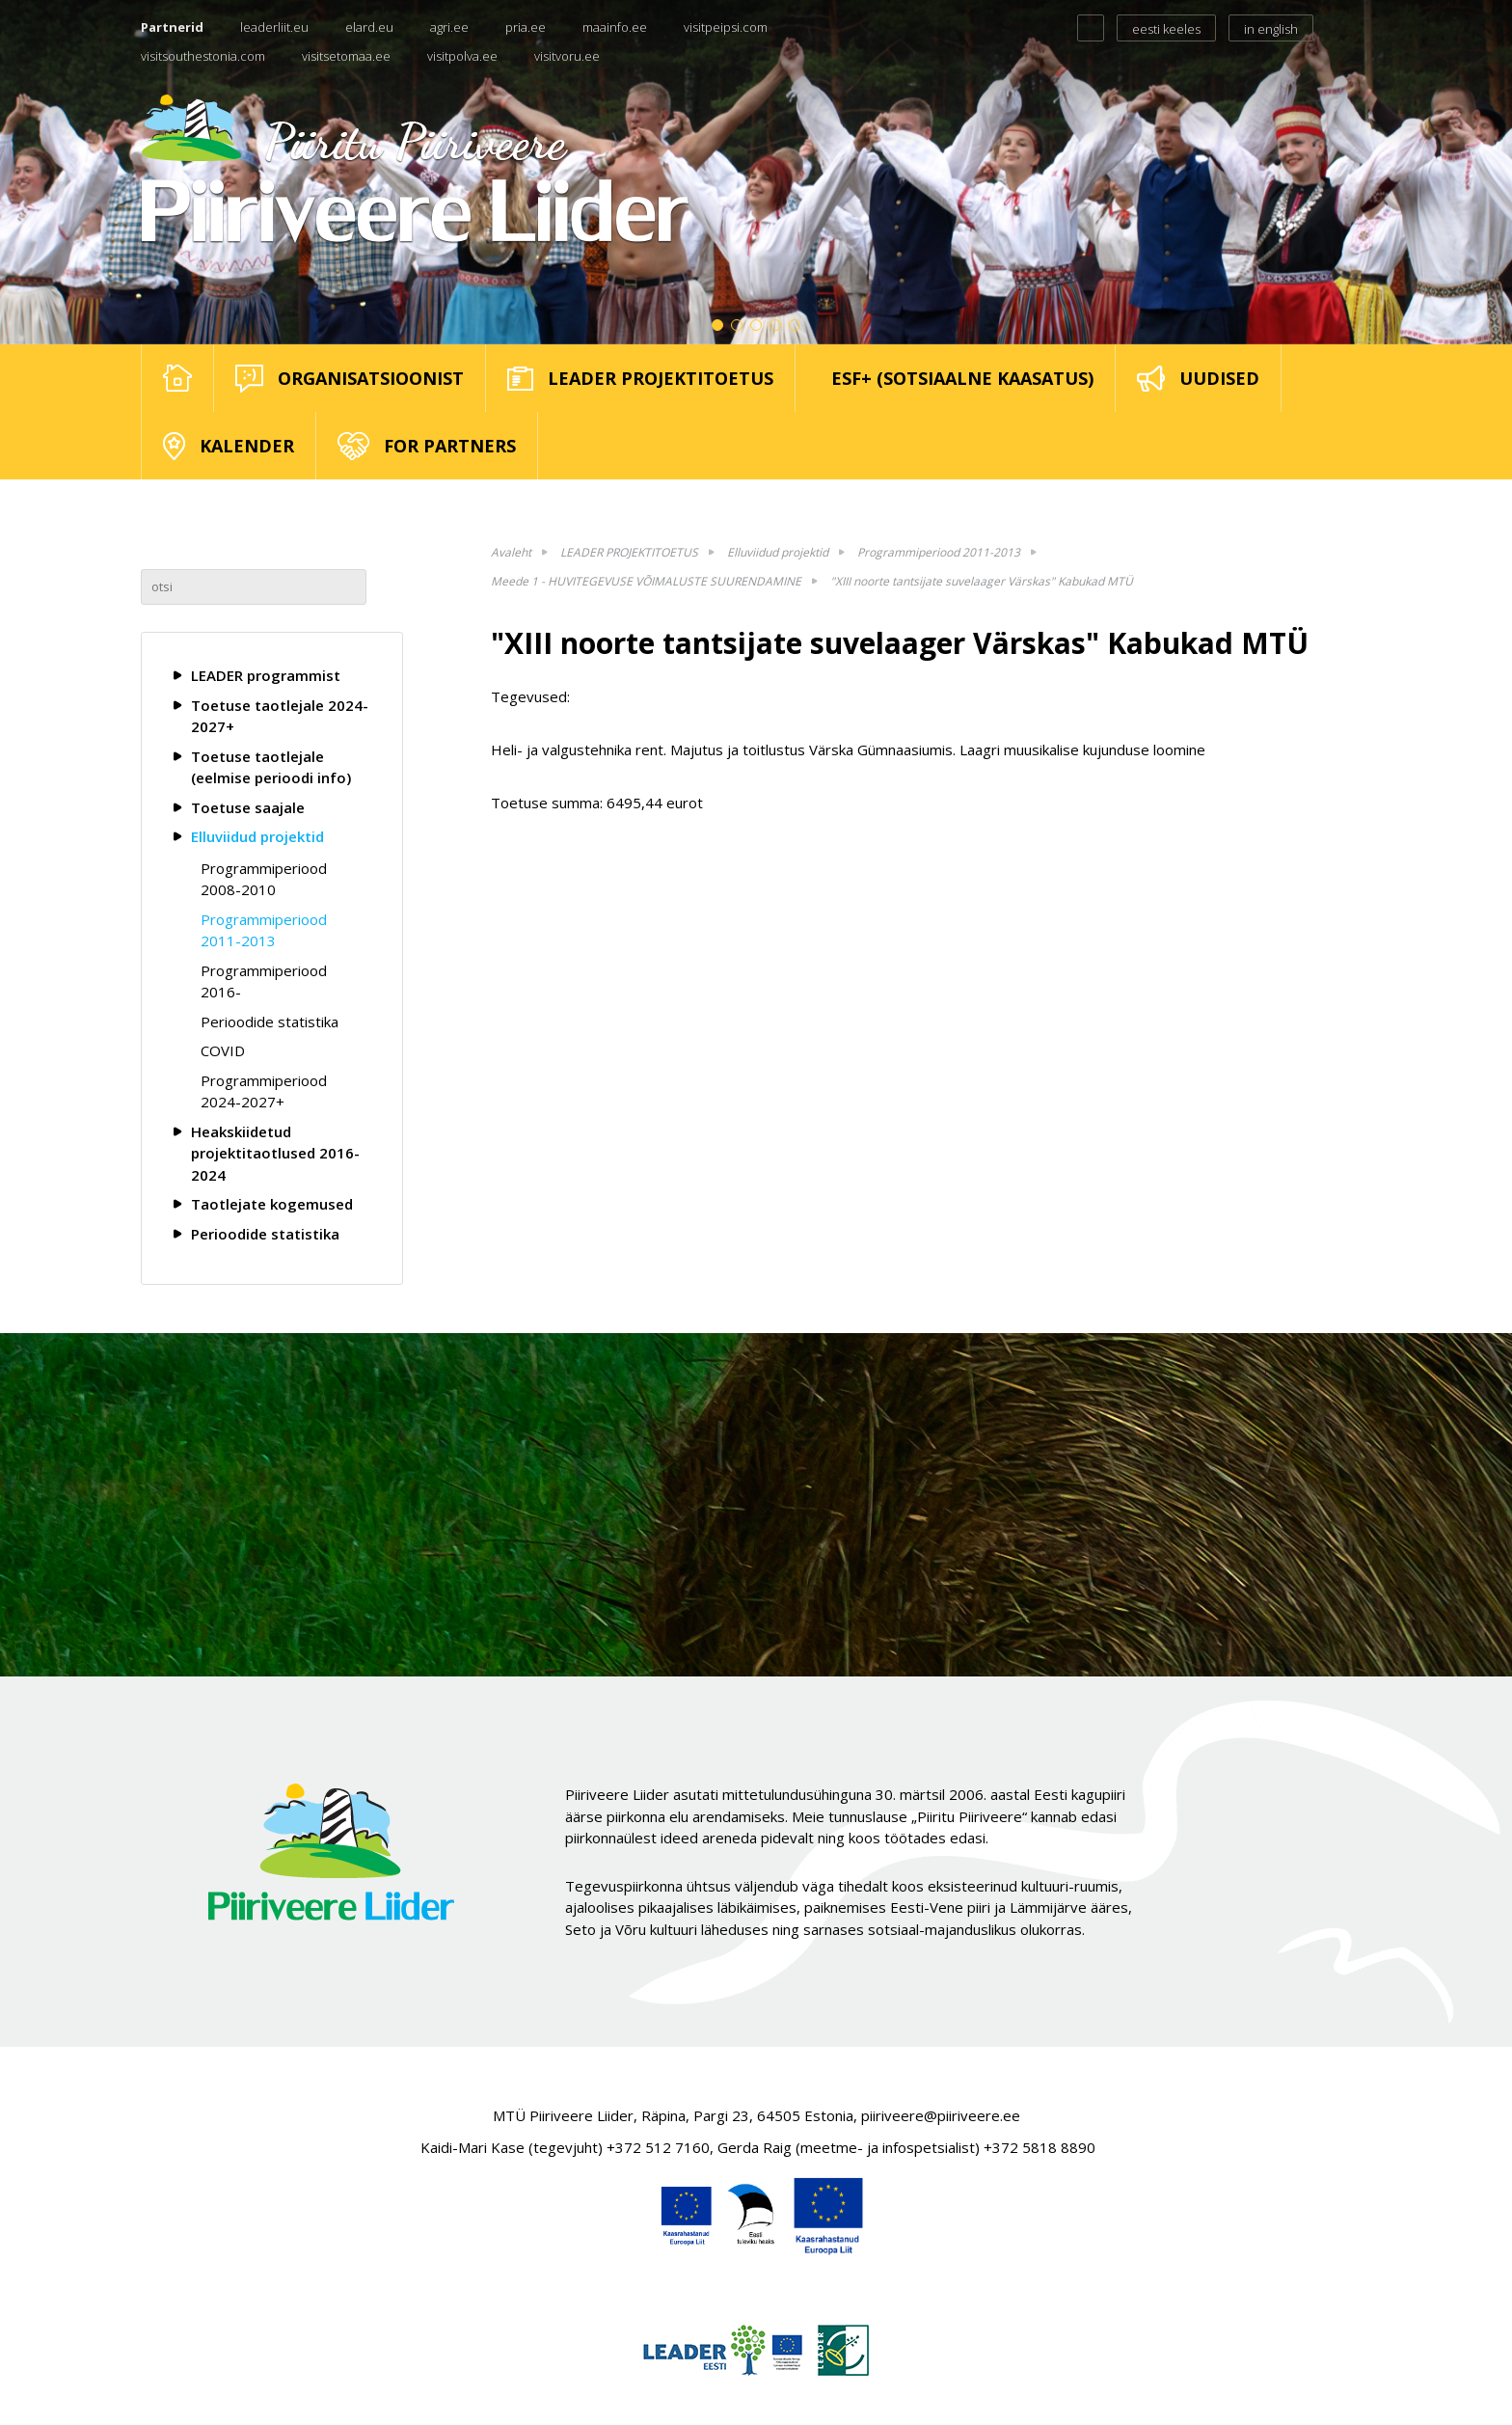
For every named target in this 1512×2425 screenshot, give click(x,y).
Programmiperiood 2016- (264, 981)
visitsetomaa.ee (346, 56)
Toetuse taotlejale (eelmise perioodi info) (271, 767)
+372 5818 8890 (1039, 2147)
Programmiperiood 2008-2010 (264, 879)
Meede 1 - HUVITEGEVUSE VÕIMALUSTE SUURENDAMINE (646, 581)
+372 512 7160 (658, 2147)
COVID (223, 1050)
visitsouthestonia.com (203, 56)
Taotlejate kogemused (272, 1203)
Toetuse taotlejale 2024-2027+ (279, 716)
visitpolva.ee (462, 56)
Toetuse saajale (248, 807)
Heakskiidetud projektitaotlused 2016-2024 (275, 1153)
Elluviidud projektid (257, 836)
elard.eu (369, 27)
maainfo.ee (614, 27)
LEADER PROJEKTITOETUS (629, 552)
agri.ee (449, 27)
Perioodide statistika (269, 1021)
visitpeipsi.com (726, 27)
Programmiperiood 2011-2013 (264, 930)
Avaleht (511, 552)
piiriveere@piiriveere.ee (940, 2115)
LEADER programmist (265, 675)
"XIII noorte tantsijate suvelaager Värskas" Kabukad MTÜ (981, 581)
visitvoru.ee (567, 56)
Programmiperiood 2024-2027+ (264, 1091)
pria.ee (525, 27)
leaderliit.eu (274, 27)
